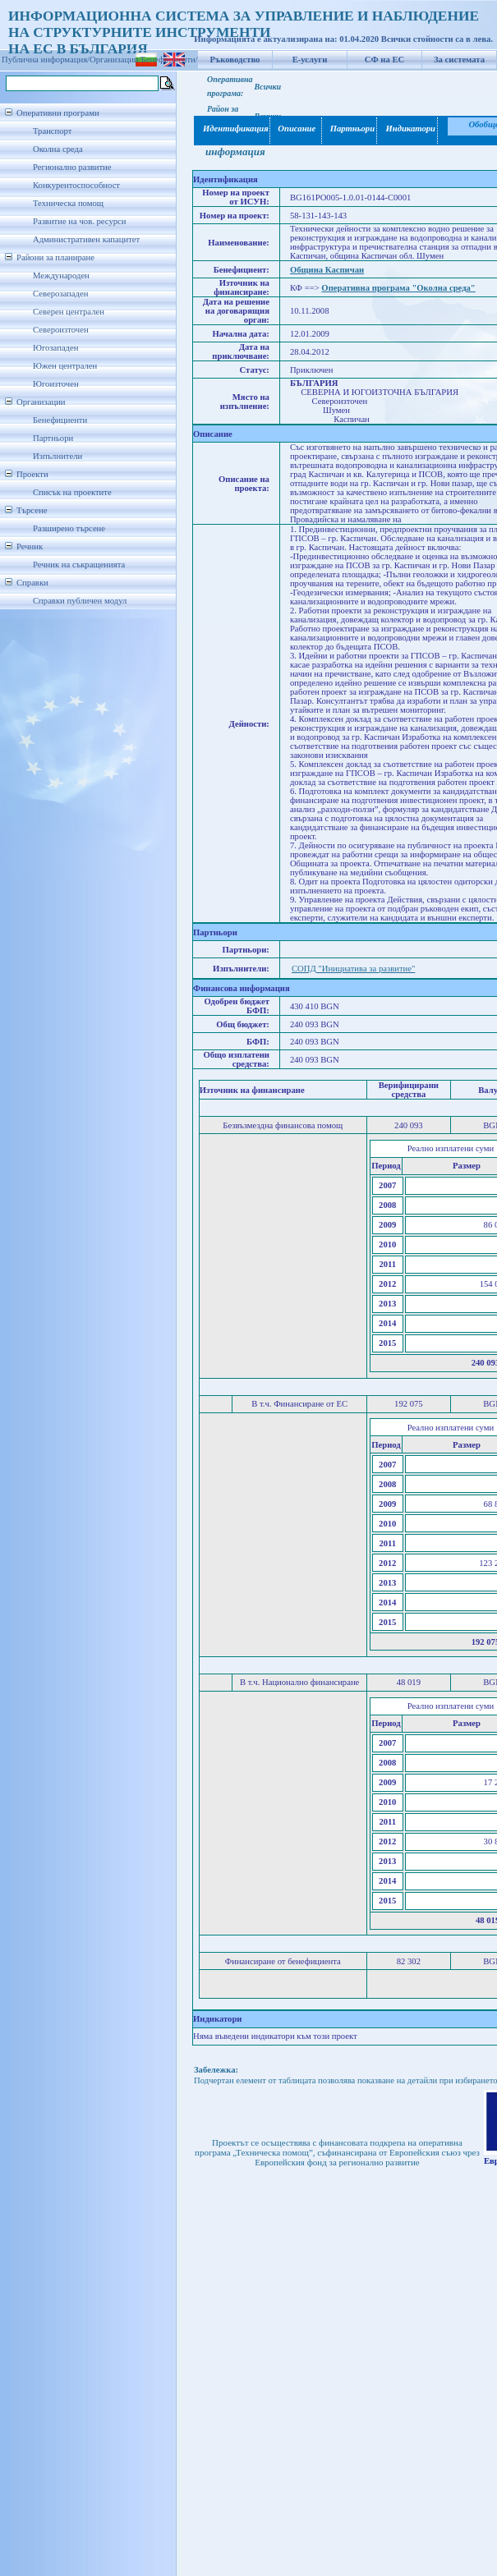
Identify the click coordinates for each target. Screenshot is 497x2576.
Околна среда (58, 149)
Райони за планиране (55, 257)
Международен (61, 275)
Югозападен (55, 347)
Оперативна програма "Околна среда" (398, 287)
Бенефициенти (60, 420)
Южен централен (65, 365)
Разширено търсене (69, 528)
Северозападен (60, 293)
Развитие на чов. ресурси (80, 221)
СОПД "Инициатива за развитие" (353, 968)
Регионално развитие (72, 167)
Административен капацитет (86, 239)
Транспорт (52, 130)
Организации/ (115, 59)
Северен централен (68, 311)
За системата (459, 59)
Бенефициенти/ (169, 59)
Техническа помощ (68, 203)
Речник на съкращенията (79, 564)
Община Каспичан (327, 269)
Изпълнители (57, 456)
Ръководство (235, 59)
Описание (296, 128)
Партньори (53, 438)
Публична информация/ (46, 59)
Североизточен (61, 329)
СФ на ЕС (384, 59)
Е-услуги (310, 59)
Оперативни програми (57, 112)
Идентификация (232, 128)
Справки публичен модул (80, 600)
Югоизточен (56, 383)
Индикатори (407, 128)
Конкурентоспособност (76, 185)
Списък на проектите (72, 492)
